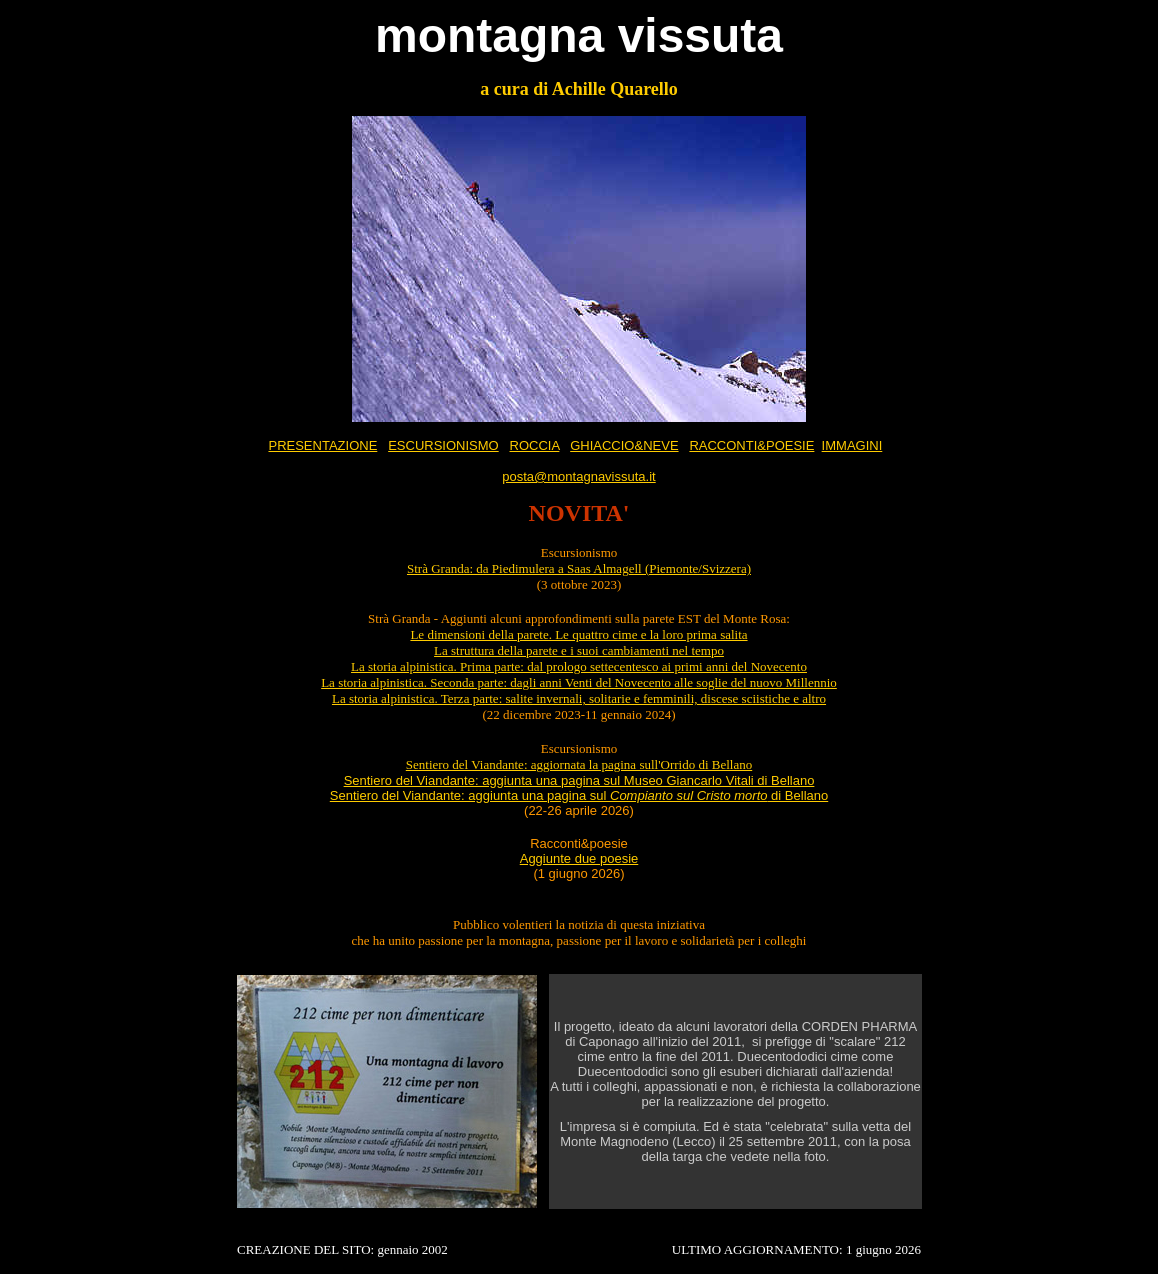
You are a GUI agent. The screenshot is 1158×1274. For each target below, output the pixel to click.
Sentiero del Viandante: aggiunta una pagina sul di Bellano (579, 795)
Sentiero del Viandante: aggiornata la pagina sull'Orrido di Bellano (579, 764)
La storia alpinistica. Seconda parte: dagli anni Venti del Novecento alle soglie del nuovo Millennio (579, 682)
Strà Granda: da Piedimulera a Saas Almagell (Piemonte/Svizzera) (579, 568)
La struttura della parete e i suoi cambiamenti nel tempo (579, 650)
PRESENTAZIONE (322, 445)
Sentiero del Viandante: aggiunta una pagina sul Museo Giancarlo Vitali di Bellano (579, 780)
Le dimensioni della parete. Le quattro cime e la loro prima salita (578, 634)
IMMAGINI (852, 445)
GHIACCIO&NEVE (624, 445)
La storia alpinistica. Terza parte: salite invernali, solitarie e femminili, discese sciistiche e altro (579, 698)
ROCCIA (535, 445)
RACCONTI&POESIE (751, 445)
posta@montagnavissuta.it (578, 476)
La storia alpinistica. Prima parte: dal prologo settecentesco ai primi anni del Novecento (579, 666)
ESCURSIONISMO (443, 445)
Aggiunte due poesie (579, 858)
